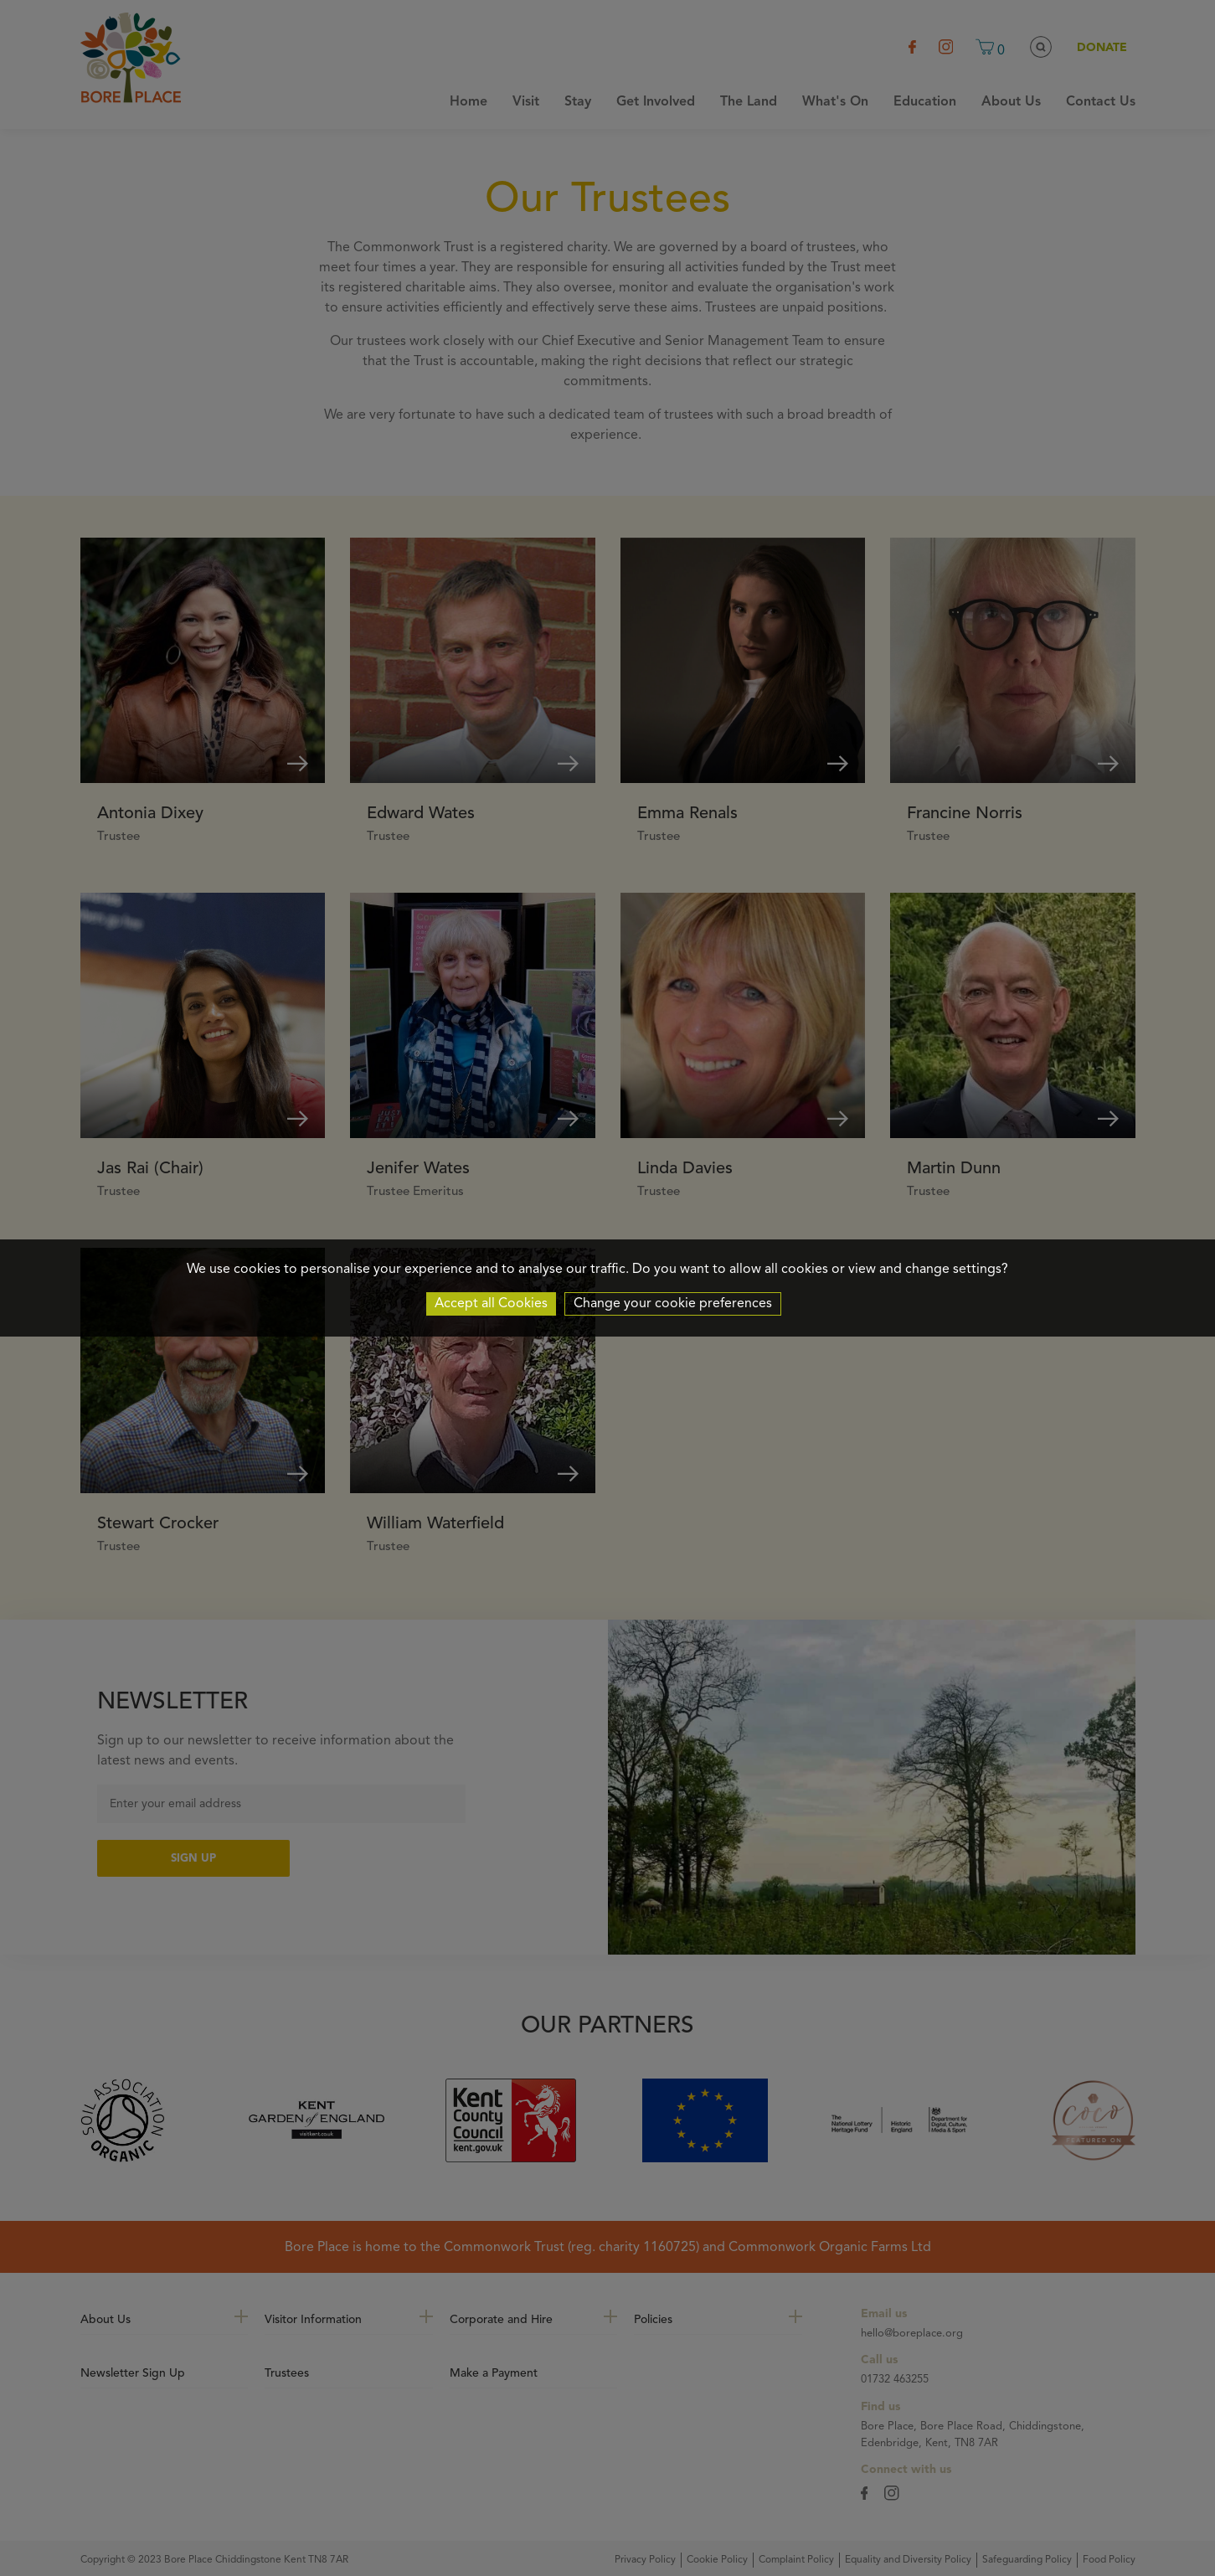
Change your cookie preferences (673, 1304)
